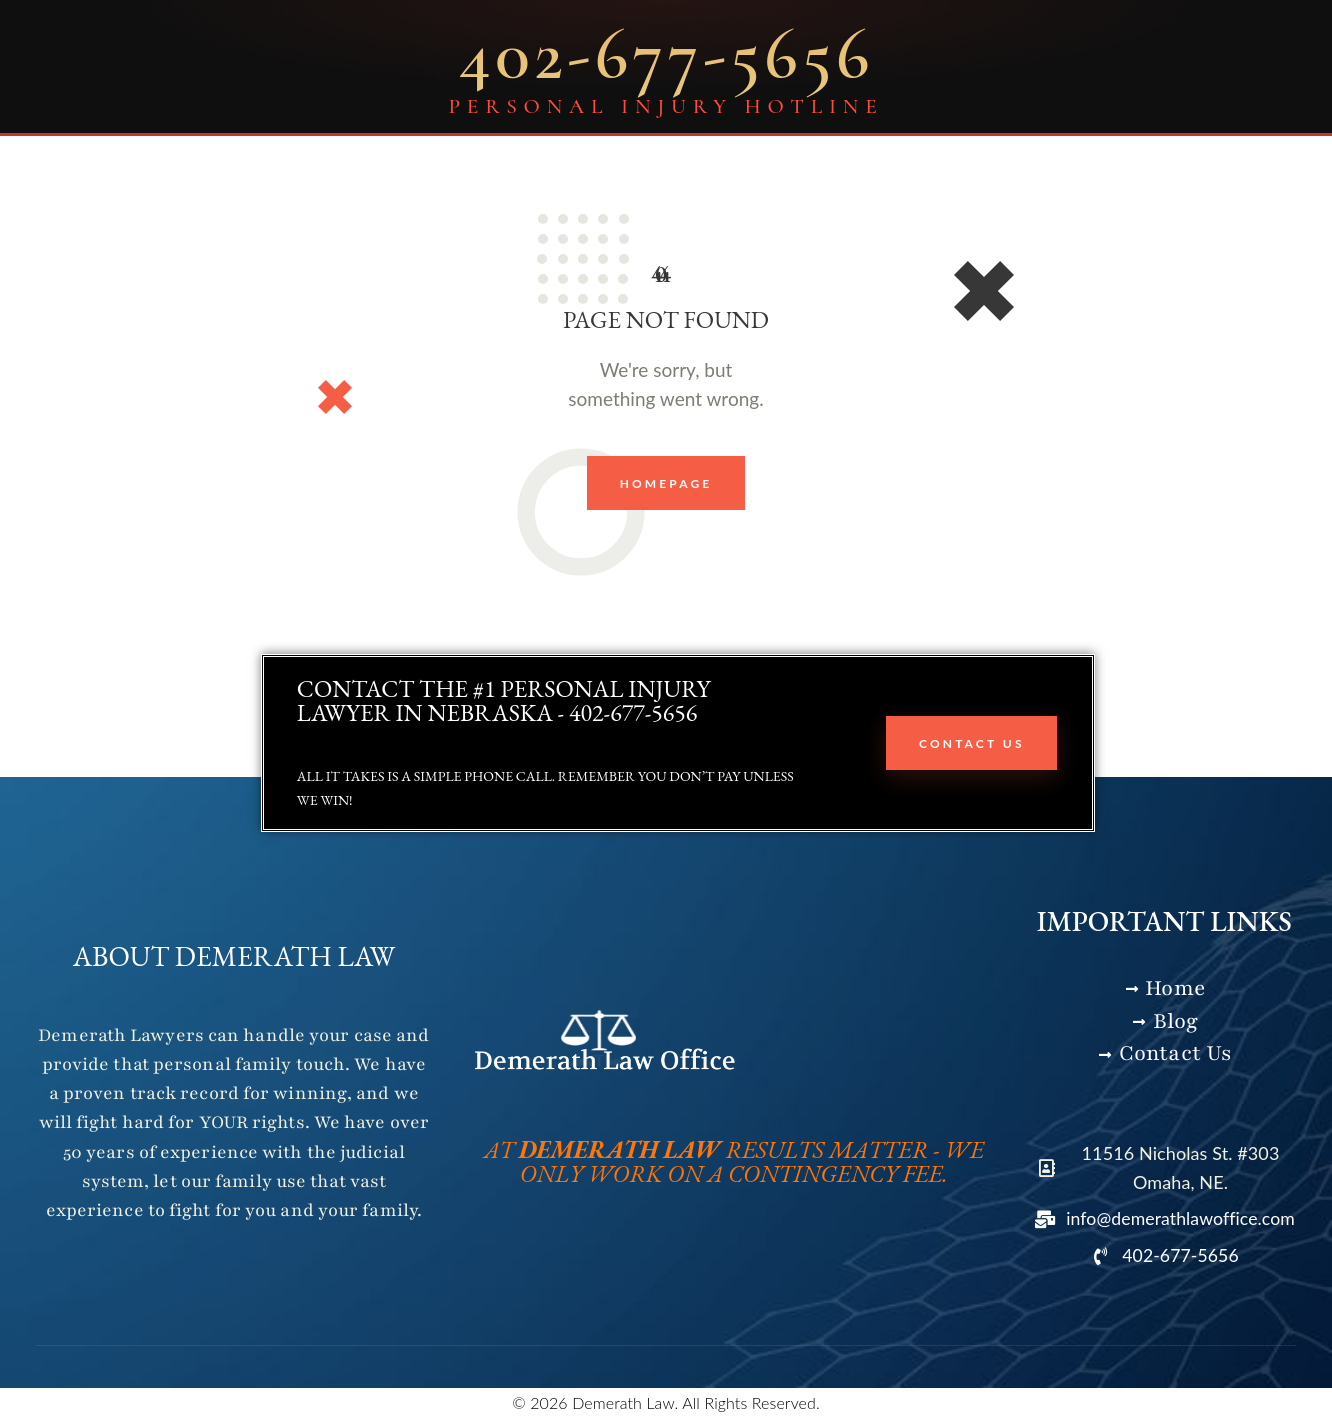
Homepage (666, 483)
